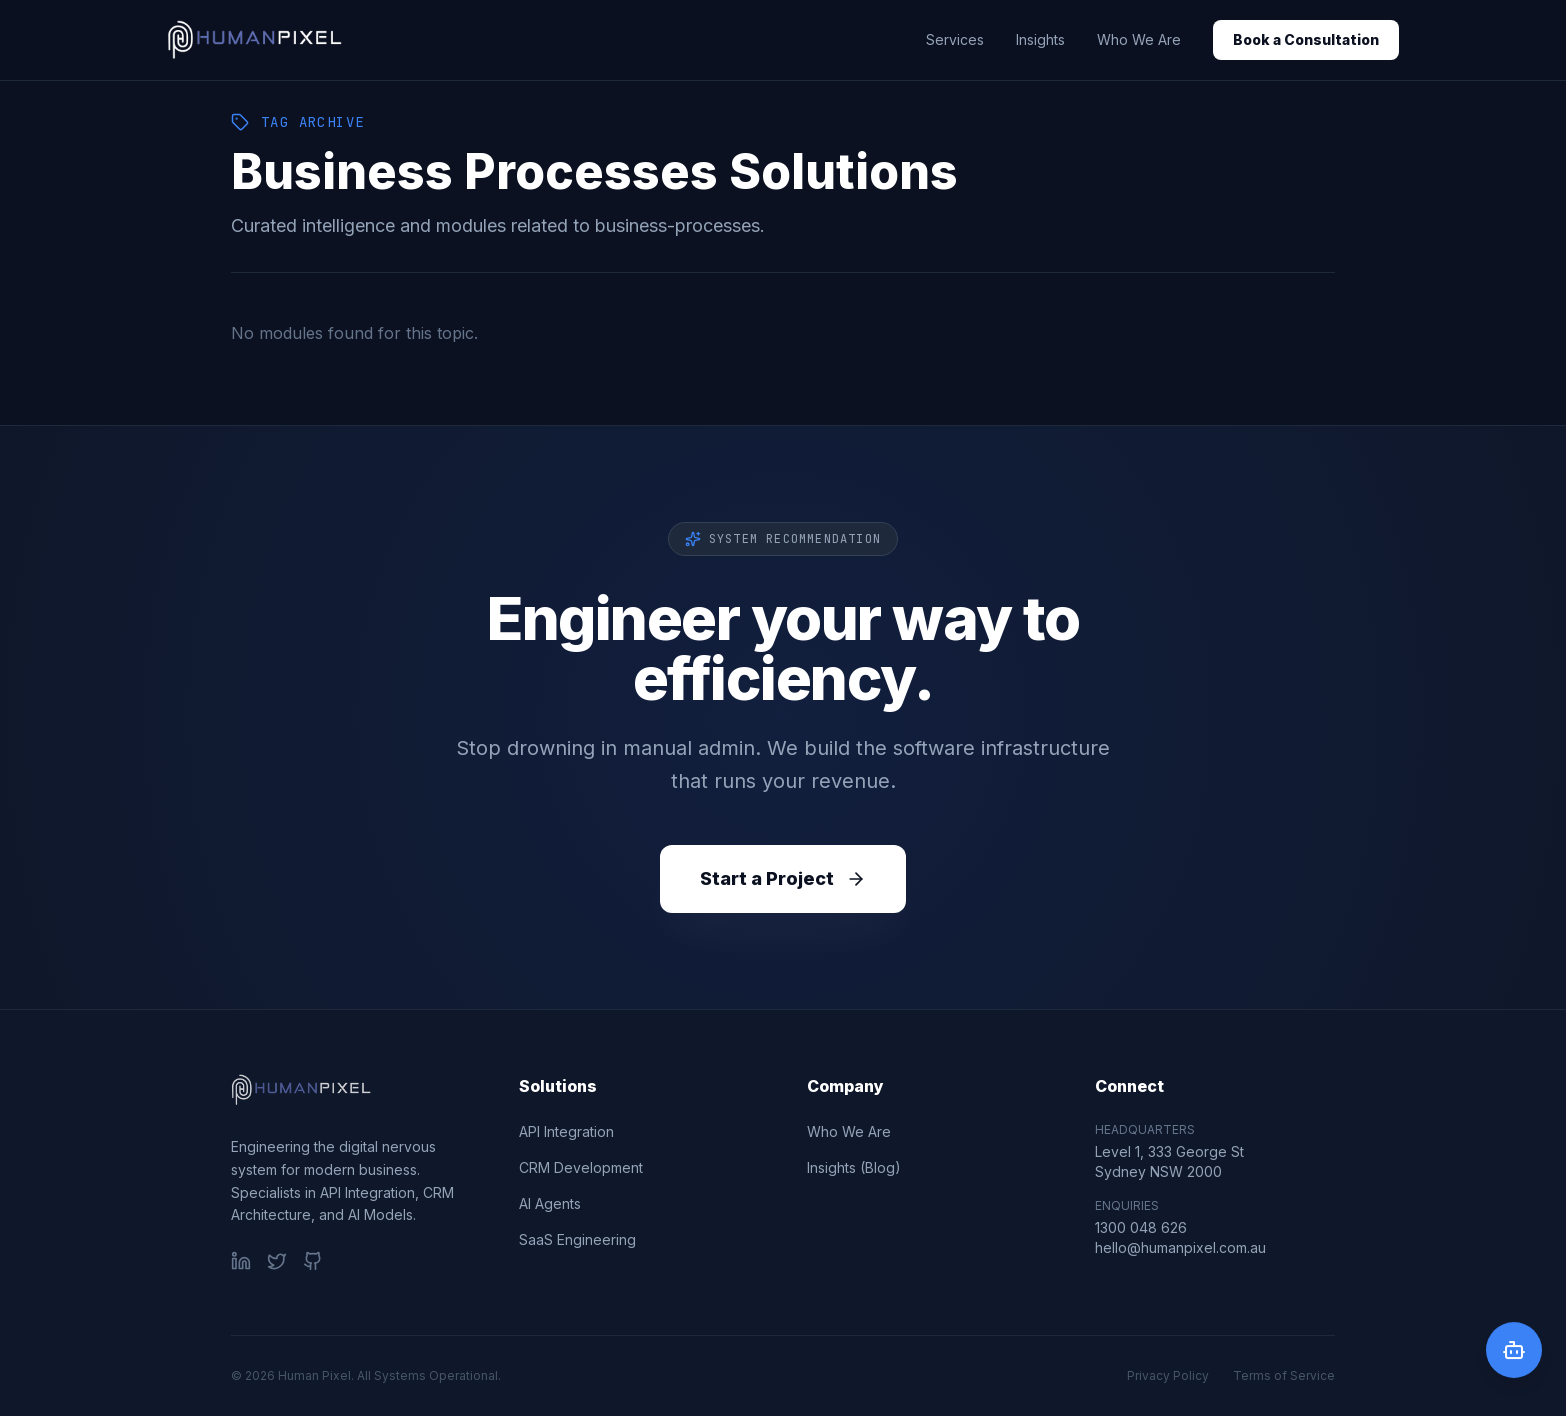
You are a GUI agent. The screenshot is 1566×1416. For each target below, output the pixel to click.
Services (955, 39)
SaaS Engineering (577, 1239)
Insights (1040, 39)
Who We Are (1139, 39)
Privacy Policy (1168, 1375)
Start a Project (783, 878)
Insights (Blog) (854, 1167)
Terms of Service (1284, 1375)
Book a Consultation (1306, 39)
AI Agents (550, 1203)
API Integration (566, 1131)
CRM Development (581, 1167)
